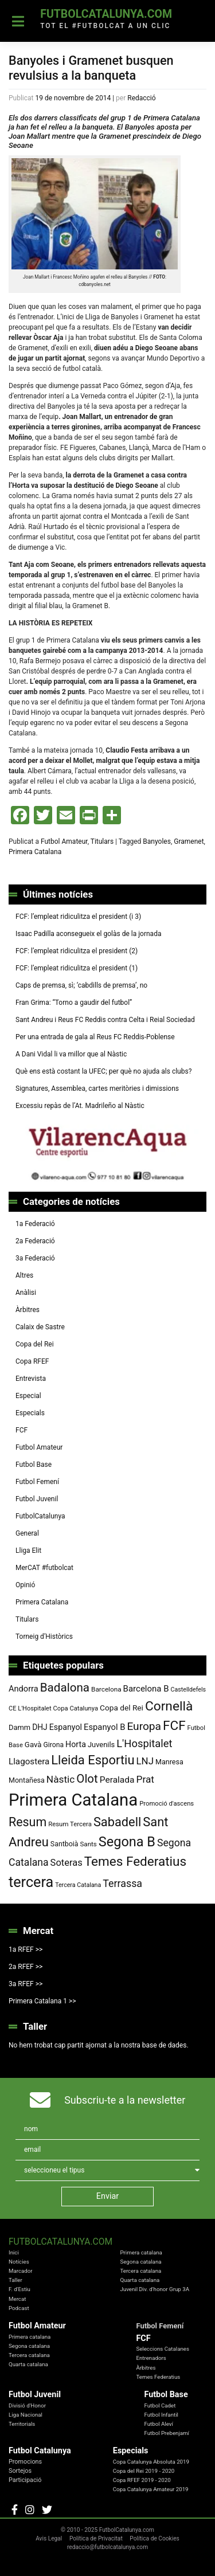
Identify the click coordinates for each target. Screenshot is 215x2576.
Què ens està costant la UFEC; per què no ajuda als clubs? (103, 1071)
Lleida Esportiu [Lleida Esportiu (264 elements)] (92, 1760)
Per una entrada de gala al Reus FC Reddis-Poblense (95, 1037)
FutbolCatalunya (40, 1516)
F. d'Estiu (19, 2289)
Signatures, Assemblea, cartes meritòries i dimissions (97, 1089)
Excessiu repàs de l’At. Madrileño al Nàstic (79, 1106)
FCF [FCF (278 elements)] (174, 1725)
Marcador (21, 2271)
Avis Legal (49, 2538)
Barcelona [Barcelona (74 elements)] (106, 1689)
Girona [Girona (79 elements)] (54, 1745)
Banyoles (157, 841)
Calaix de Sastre (40, 1327)
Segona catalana (140, 2261)
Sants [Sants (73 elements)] (88, 1844)
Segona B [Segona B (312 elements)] (127, 1842)
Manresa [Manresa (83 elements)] (169, 1761)
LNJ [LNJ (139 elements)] (145, 1761)
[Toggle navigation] (18, 21)
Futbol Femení (37, 1482)
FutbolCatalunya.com (106, 14)
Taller (15, 2280)
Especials (30, 1413)
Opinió (25, 1585)
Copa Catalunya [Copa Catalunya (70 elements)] (76, 1708)
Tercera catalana (140, 2271)
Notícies (19, 2261)
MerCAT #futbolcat (44, 1568)
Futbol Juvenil (36, 1499)
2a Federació (35, 1241)
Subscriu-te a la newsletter (124, 2100)
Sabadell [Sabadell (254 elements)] (117, 1822)
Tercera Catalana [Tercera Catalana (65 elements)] (78, 1885)
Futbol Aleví (158, 2424)
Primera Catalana (35, 852)
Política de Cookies (154, 2538)
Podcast (19, 2308)
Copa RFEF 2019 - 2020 (142, 2480)
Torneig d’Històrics (44, 1636)
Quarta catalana (139, 2280)
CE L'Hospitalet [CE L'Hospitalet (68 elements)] (30, 1708)
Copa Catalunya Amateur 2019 (151, 2489)
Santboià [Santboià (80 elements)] (64, 1844)
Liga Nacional (25, 2414)
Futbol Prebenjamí (166, 2433)
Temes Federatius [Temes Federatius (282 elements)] (135, 1861)
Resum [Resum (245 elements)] (27, 1822)
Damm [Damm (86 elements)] (19, 1727)
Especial (28, 1396)
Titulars (102, 841)
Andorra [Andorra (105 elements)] (23, 1689)
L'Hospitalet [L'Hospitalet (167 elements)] (144, 1743)
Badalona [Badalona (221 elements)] (64, 1687)
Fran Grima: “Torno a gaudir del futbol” (73, 1003)
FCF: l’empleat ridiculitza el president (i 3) (78, 917)
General (27, 1533)
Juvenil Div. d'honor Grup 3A (154, 2289)
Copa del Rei (34, 1344)
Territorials (22, 2424)
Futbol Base (33, 1465)
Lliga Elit (28, 1551)
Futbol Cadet (159, 2405)
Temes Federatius (158, 2377)
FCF (21, 1430)
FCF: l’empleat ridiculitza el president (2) (76, 951)
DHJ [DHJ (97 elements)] (40, 1727)
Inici (14, 2252)
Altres (24, 1275)
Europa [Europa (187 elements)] (144, 1726)
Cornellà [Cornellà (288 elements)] (169, 1706)
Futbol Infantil (161, 2414)
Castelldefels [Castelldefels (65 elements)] (188, 1689)
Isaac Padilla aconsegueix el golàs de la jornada (88, 934)
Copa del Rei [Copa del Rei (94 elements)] (121, 1707)
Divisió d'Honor (27, 2405)
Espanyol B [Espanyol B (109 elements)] (104, 1727)
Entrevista (30, 1379)
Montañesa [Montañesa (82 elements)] (27, 1780)
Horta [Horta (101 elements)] (75, 1744)
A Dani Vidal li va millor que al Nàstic (71, 1054)
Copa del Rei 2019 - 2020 (144, 2471)
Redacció (141, 98)
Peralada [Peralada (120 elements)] (117, 1780)
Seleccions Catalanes (162, 2349)
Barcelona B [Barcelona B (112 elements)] (146, 1689)
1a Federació (35, 1224)
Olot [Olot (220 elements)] (86, 1779)
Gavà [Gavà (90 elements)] (33, 1744)
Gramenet (189, 841)
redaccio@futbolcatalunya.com (107, 2547)
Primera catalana (141, 2252)
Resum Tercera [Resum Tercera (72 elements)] (70, 1824)
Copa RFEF (32, 1361)
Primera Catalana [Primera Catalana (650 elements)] (73, 1800)
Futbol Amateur (64, 841)
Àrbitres (27, 1310)
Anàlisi (25, 1293)
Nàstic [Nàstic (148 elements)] (60, 1779)
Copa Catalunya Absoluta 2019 (151, 2461)
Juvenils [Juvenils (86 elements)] (101, 1744)
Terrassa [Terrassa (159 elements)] (122, 1883)
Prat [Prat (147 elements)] (145, 1779)
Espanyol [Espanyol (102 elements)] (65, 1727)
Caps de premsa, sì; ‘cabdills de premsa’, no (81, 985)
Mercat (17, 2299)
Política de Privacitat (96, 2538)
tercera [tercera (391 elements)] (31, 1882)
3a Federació (35, 1258)
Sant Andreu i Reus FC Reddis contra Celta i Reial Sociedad (105, 1020)
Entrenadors (151, 2358)
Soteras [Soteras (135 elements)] (66, 1862)
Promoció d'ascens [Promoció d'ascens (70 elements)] (166, 1803)
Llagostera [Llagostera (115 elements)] (29, 1761)
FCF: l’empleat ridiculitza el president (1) (76, 968)
